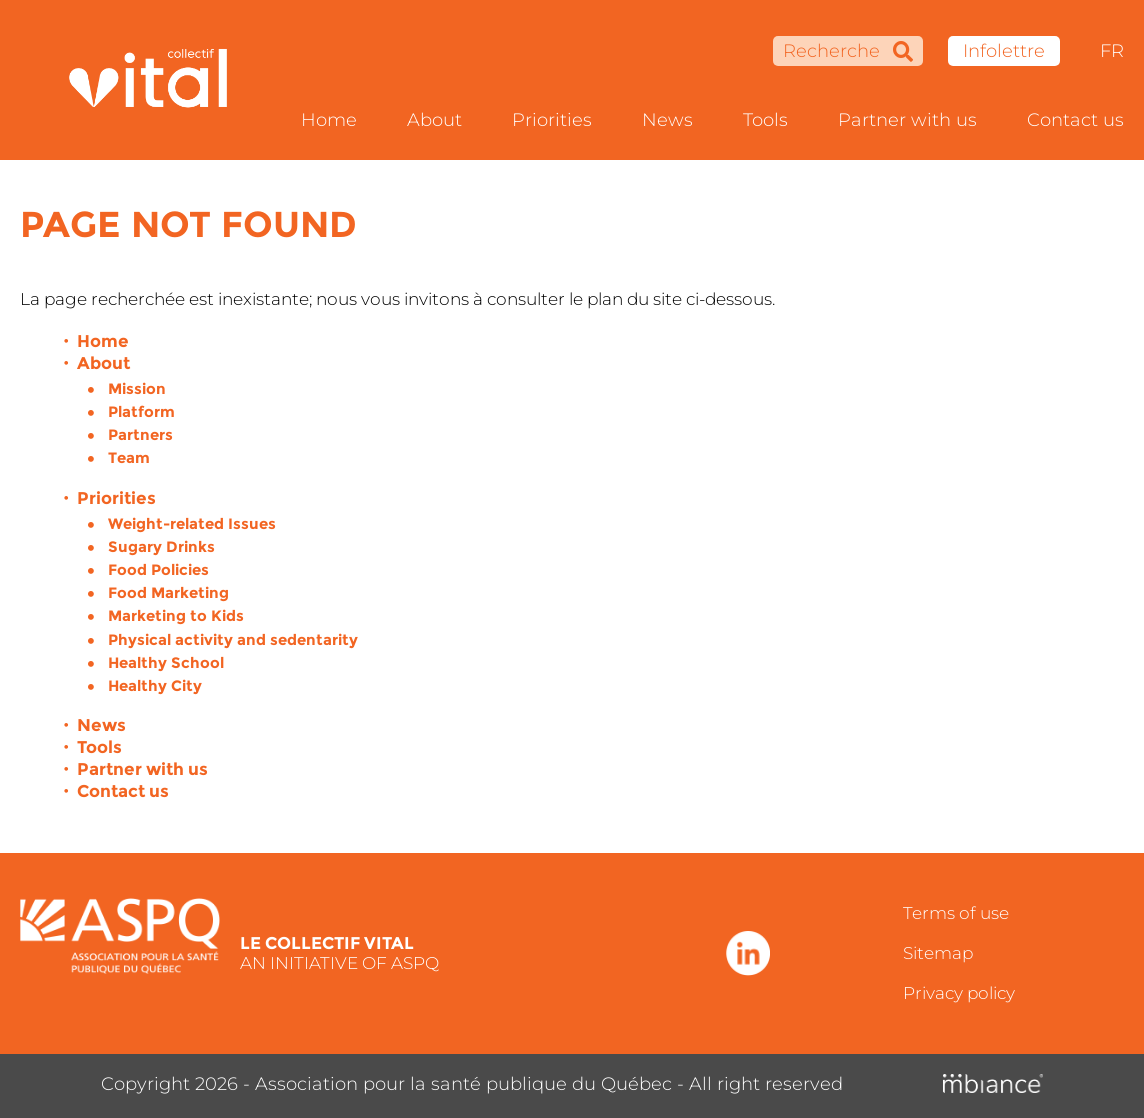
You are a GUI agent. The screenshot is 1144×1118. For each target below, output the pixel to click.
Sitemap (938, 953)
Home (329, 120)
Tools (765, 120)
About (434, 120)
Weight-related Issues (192, 523)
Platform (141, 411)
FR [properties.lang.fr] (1112, 51)
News (667, 120)
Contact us (1075, 120)
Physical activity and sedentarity (233, 639)
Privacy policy (959, 993)
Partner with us (907, 120)
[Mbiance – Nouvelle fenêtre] (993, 1084)
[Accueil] (160, 80)
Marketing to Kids (176, 615)
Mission (137, 388)
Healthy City (155, 685)
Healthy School (166, 662)
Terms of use (956, 913)
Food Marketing (168, 592)
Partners (140, 434)
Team (129, 457)
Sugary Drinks (161, 546)
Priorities (552, 120)
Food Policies (158, 569)
